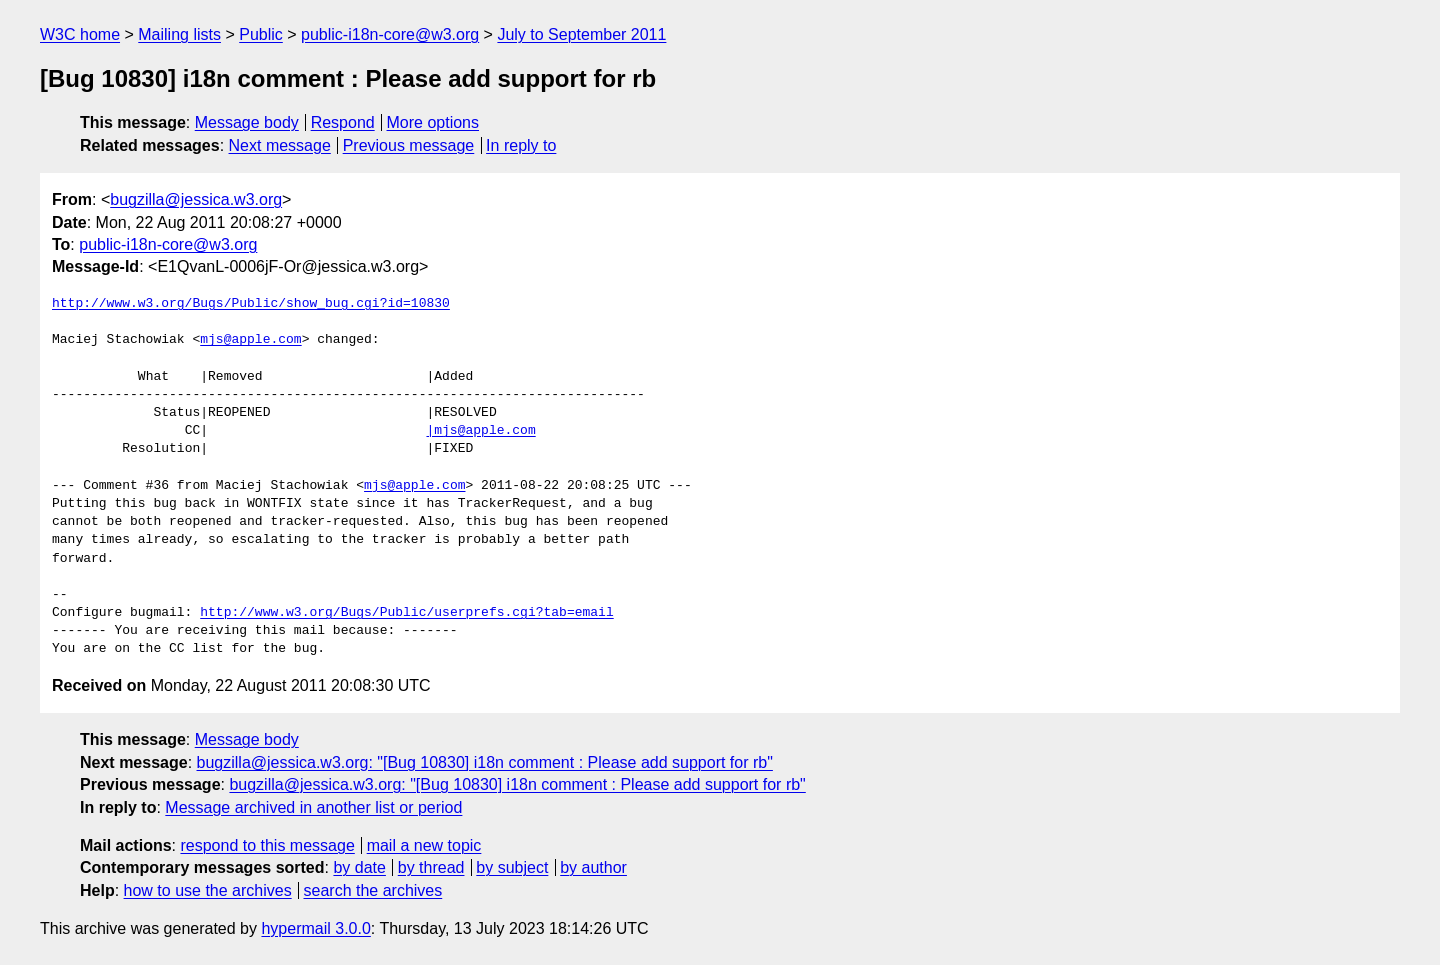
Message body (247, 122)
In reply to (521, 145)
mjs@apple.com (250, 340)
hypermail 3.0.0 (315, 928)
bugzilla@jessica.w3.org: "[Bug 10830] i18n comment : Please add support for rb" (485, 762)
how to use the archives (208, 890)
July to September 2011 (581, 34)
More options (433, 122)
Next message (280, 145)
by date (359, 867)
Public (261, 34)
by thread (431, 867)
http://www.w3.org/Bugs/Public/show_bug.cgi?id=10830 (251, 304)
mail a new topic (424, 845)
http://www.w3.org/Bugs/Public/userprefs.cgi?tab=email (406, 613)
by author (593, 867)
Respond (343, 122)
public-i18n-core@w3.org (390, 34)
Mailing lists (179, 34)
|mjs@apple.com (480, 431)
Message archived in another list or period (313, 807)
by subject (512, 867)
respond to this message (267, 845)
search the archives (373, 890)
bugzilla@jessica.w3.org (196, 199)
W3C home (80, 34)
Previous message (409, 145)
